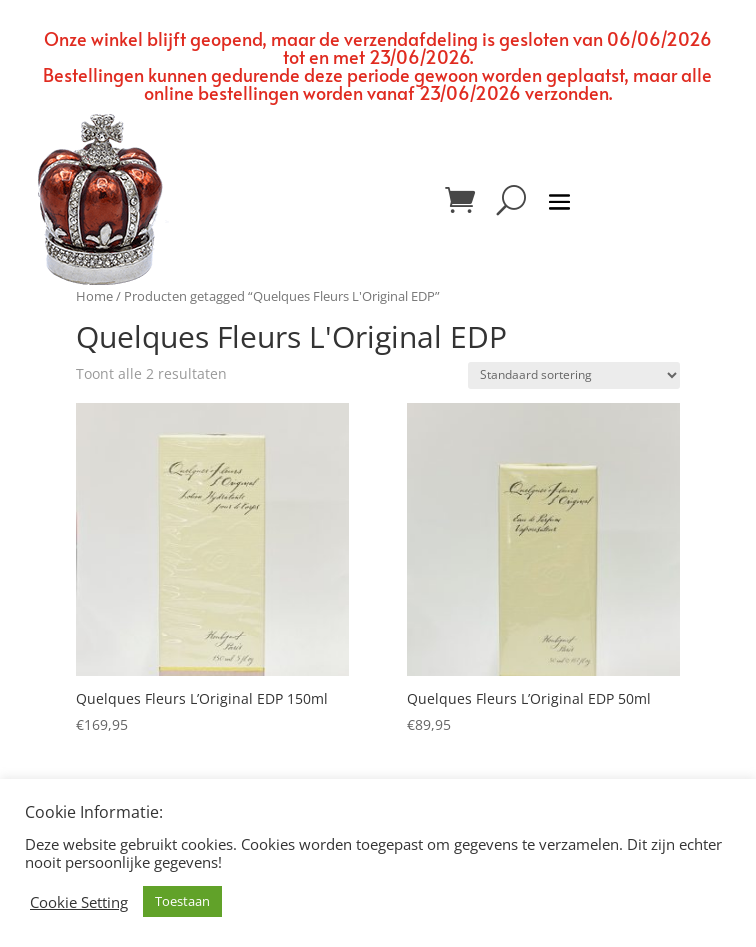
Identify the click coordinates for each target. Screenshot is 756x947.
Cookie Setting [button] (79, 902)
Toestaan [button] (182, 901)
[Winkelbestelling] (574, 375)
